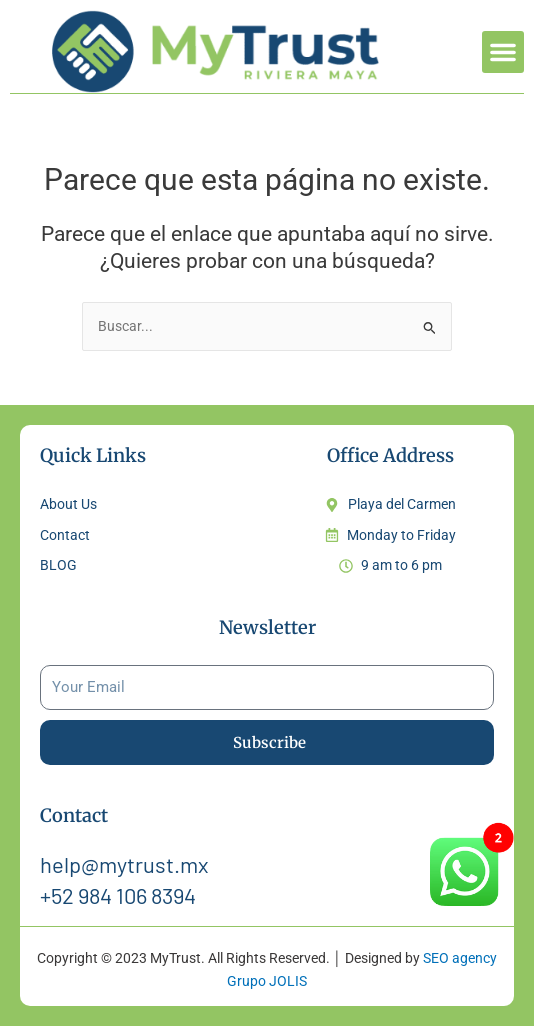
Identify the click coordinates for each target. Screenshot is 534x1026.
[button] (503, 52)
